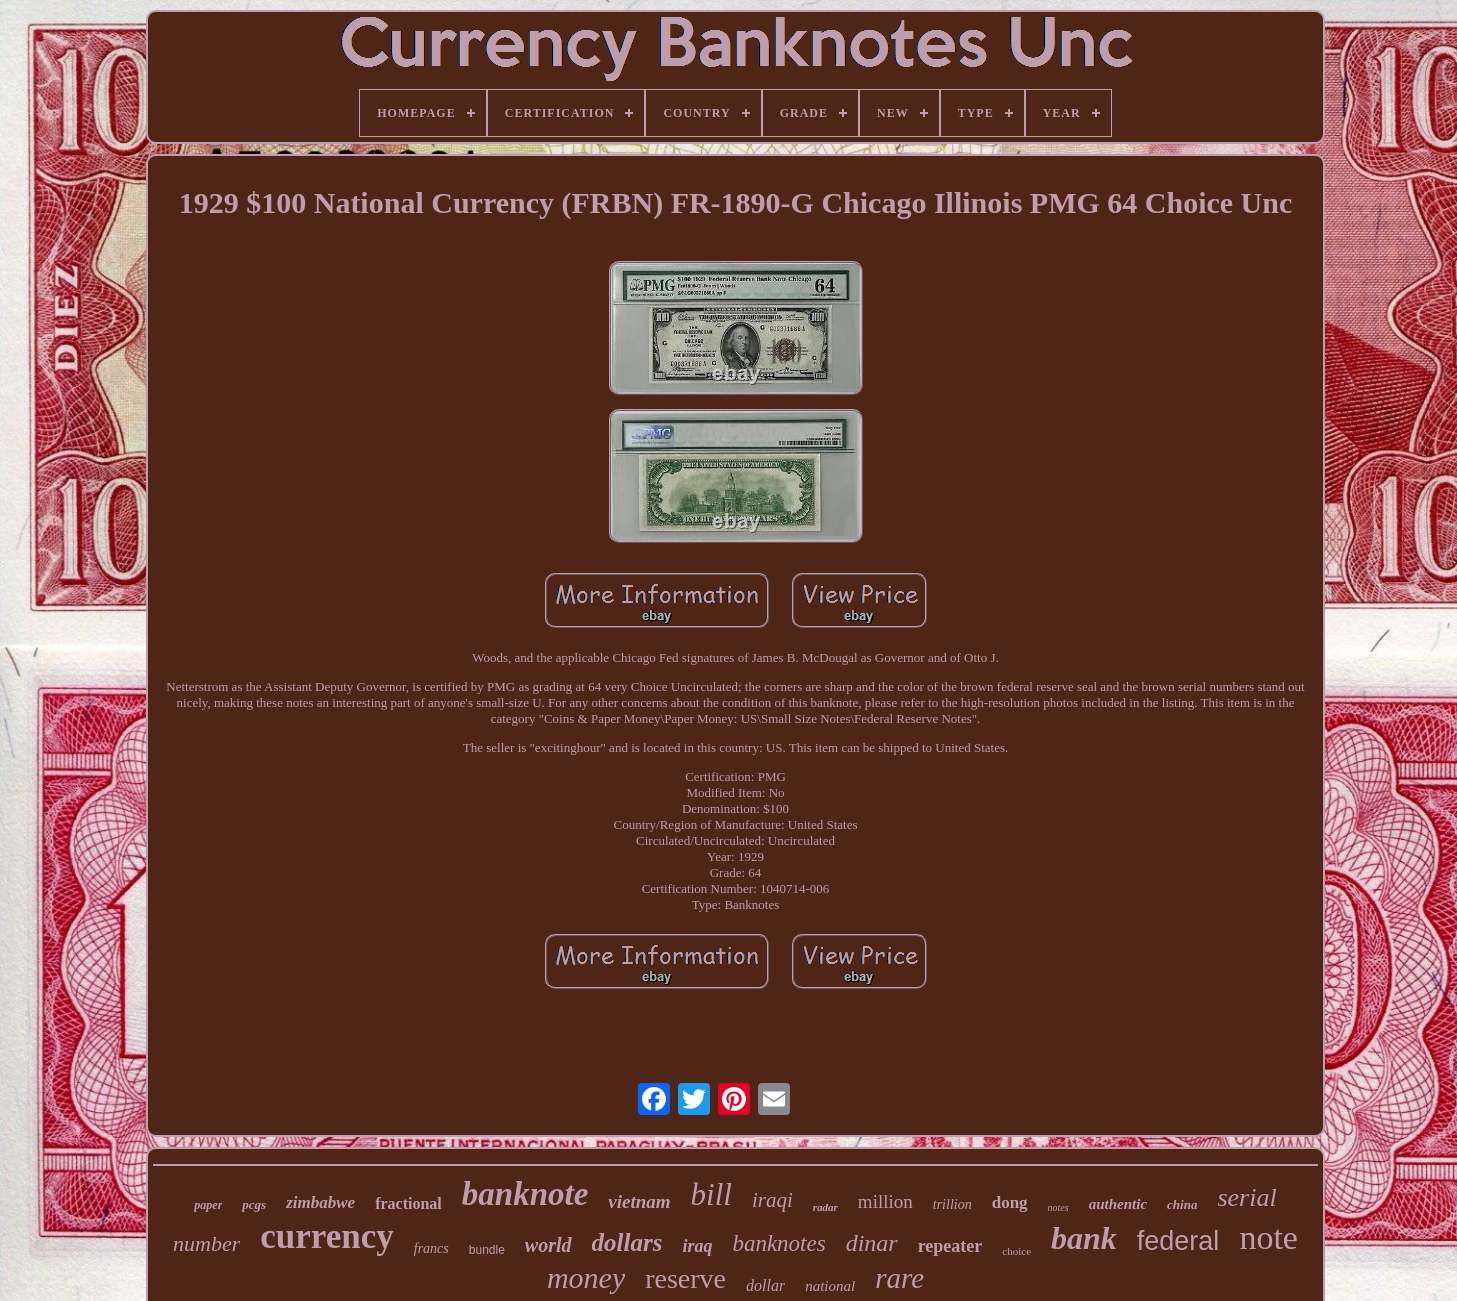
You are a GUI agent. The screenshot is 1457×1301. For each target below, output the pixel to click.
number (206, 1243)
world (548, 1245)
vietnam (639, 1201)
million (885, 1201)
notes (1058, 1207)
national (830, 1286)
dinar (872, 1243)
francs (431, 1248)
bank (1084, 1238)
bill (711, 1194)
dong (1010, 1202)
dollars (627, 1242)
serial (1246, 1197)
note (1268, 1237)
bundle (487, 1250)
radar (825, 1207)
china (1182, 1204)
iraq (697, 1246)
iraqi (772, 1200)
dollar (765, 1285)
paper (208, 1205)
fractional (408, 1203)
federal (1178, 1241)
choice (1016, 1251)
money (586, 1277)
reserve (685, 1278)
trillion (952, 1204)
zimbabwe (320, 1202)
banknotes (778, 1243)
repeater (950, 1246)
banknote (525, 1194)
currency (326, 1236)
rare (899, 1278)
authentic (1118, 1204)
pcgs (254, 1204)
